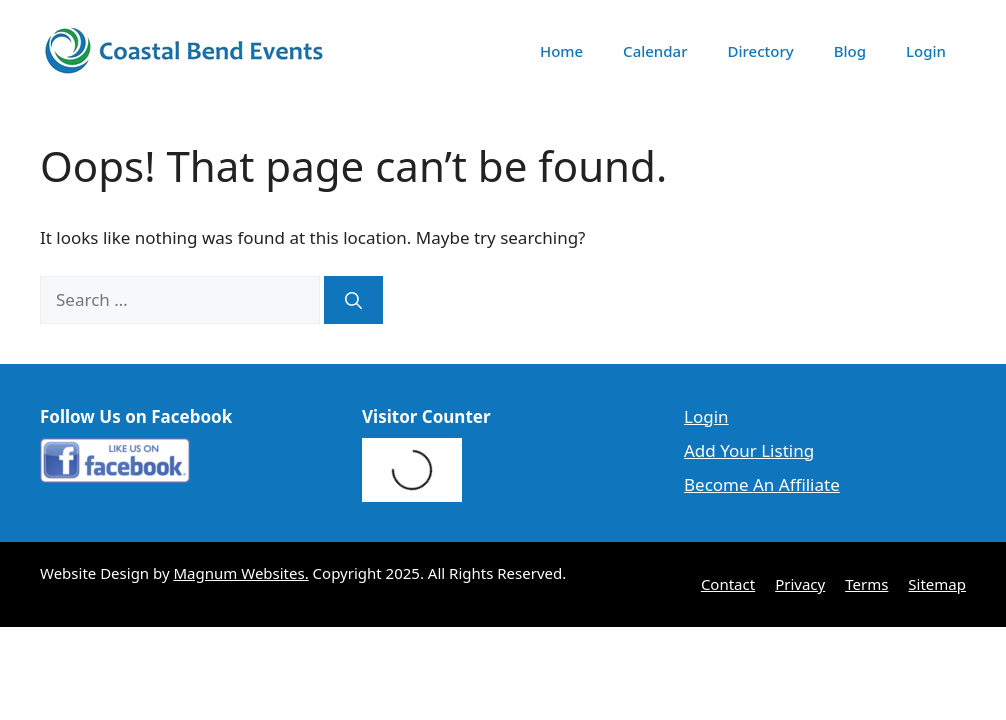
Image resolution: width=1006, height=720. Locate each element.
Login (926, 51)
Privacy (800, 584)
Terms (866, 584)
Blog (850, 51)
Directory (761, 51)
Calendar (655, 51)
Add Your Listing (749, 450)
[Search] (353, 300)
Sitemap (937, 584)
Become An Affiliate (762, 484)
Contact (728, 584)
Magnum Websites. (241, 573)
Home (561, 51)
